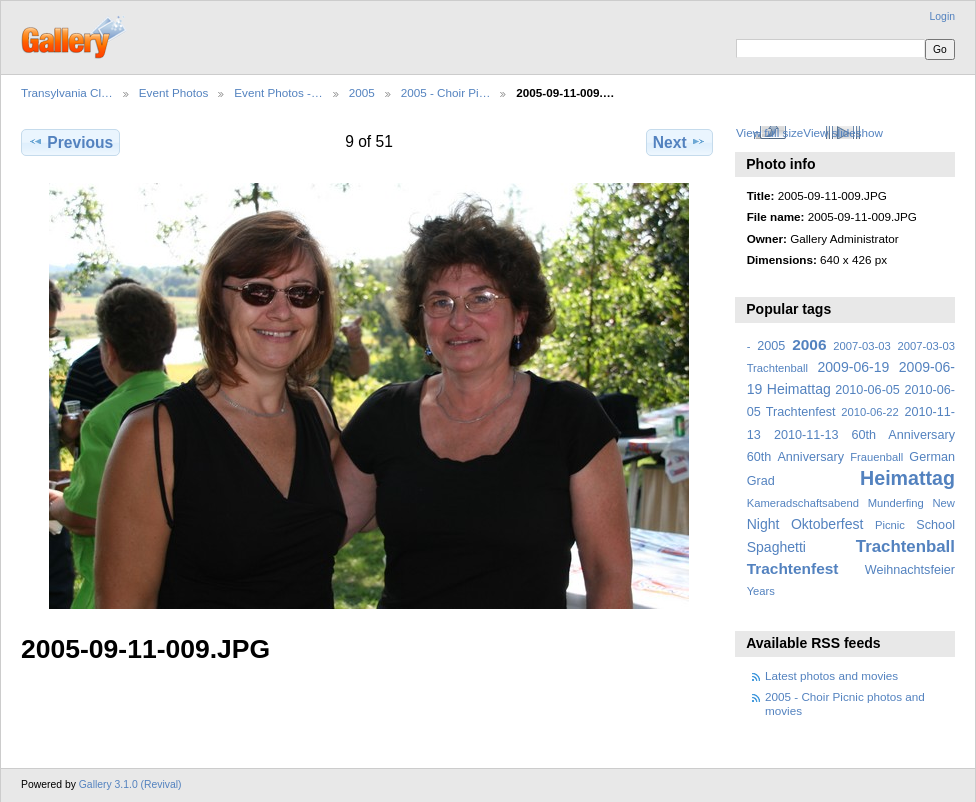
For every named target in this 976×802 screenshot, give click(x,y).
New (944, 503)
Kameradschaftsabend (803, 503)
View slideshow (843, 132)
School (935, 525)
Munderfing (896, 503)
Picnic (890, 525)
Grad (761, 481)
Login (942, 16)
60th (759, 457)
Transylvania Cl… (67, 92)
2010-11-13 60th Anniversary (864, 435)
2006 (809, 344)
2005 (362, 92)
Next (679, 142)
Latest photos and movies (831, 675)
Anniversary (810, 457)
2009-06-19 (854, 367)
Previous (70, 142)
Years (761, 591)
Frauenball (876, 457)
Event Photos (174, 92)
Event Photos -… (278, 92)
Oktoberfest (827, 524)
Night (763, 524)
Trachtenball (905, 546)
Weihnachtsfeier (910, 570)
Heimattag (907, 478)
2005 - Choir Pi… (446, 92)
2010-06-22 (869, 412)
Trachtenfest (793, 568)
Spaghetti (776, 547)
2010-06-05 (867, 390)
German (932, 457)
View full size (769, 132)
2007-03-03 (861, 346)
